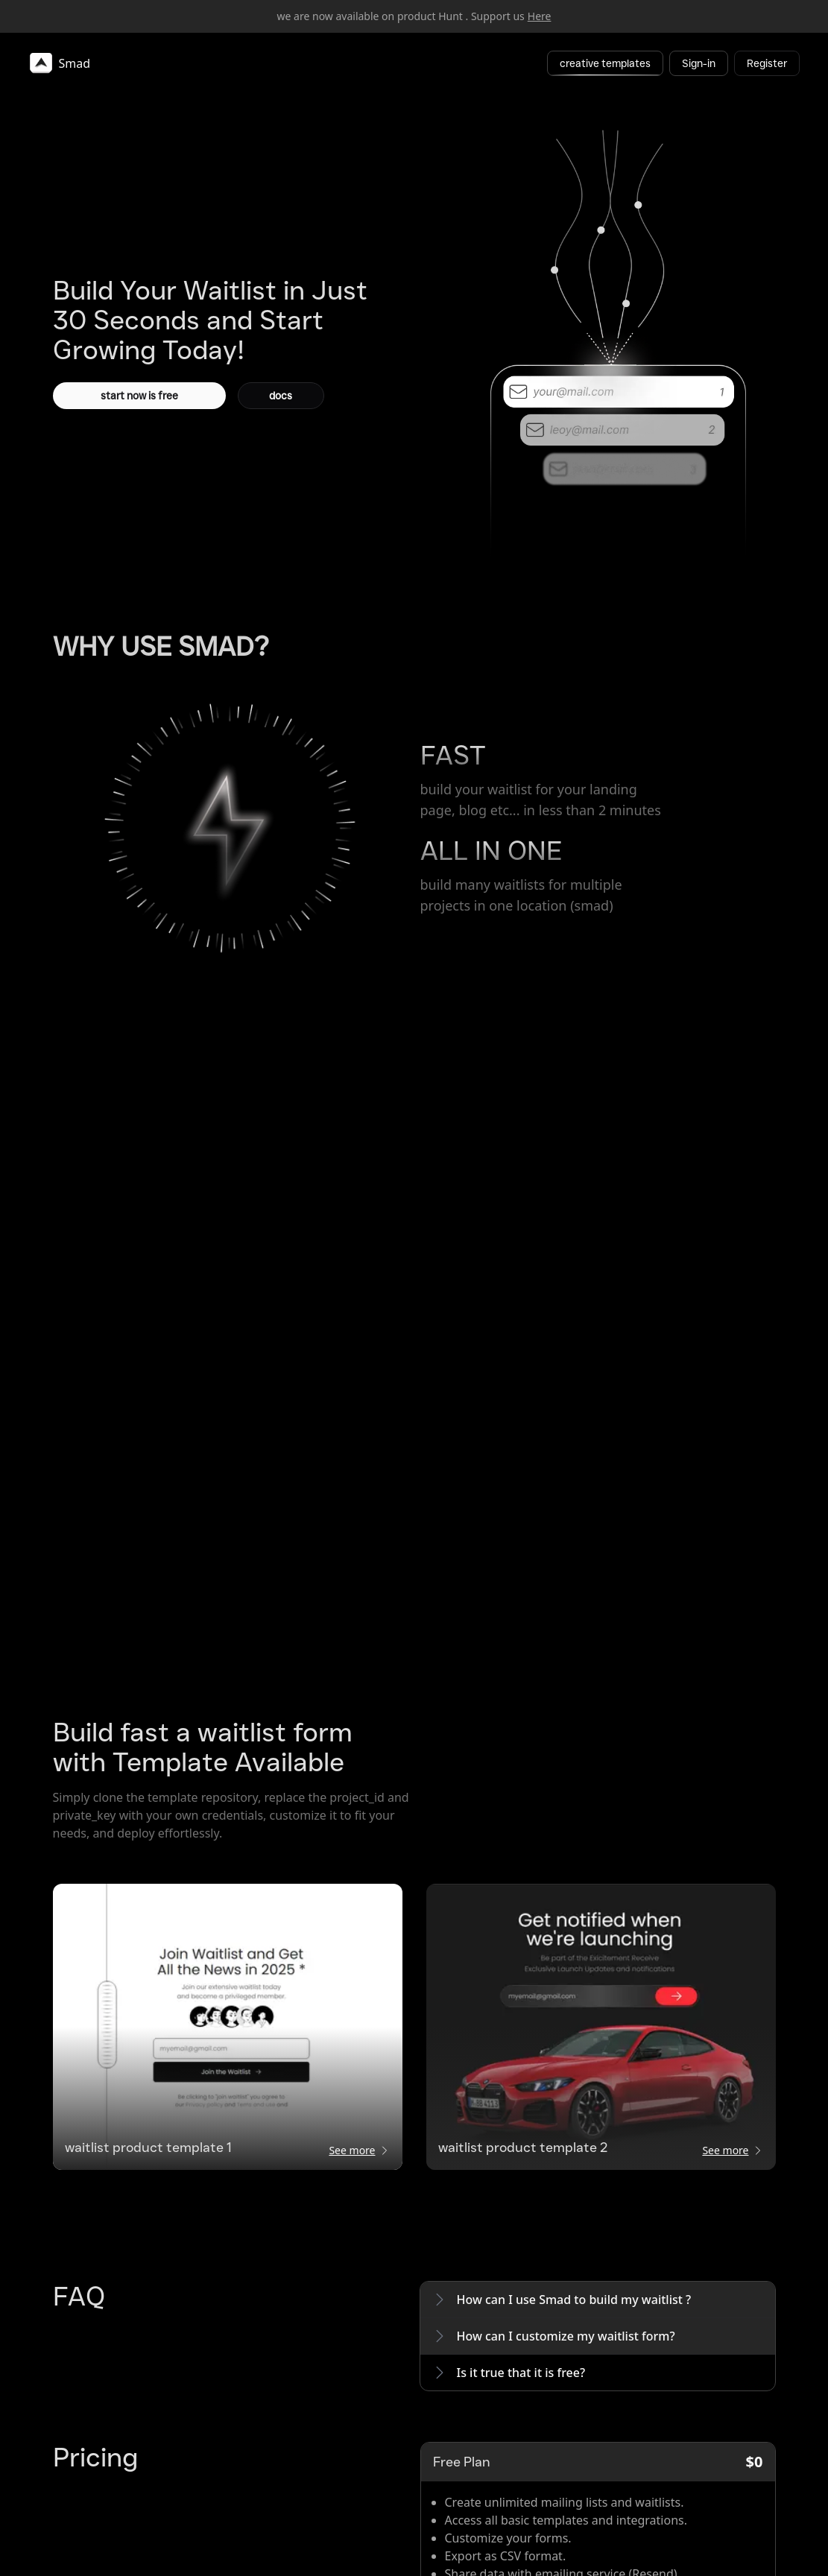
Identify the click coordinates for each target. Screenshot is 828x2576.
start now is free (139, 395)
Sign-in (698, 63)
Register (767, 63)
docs (280, 395)
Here (540, 16)
